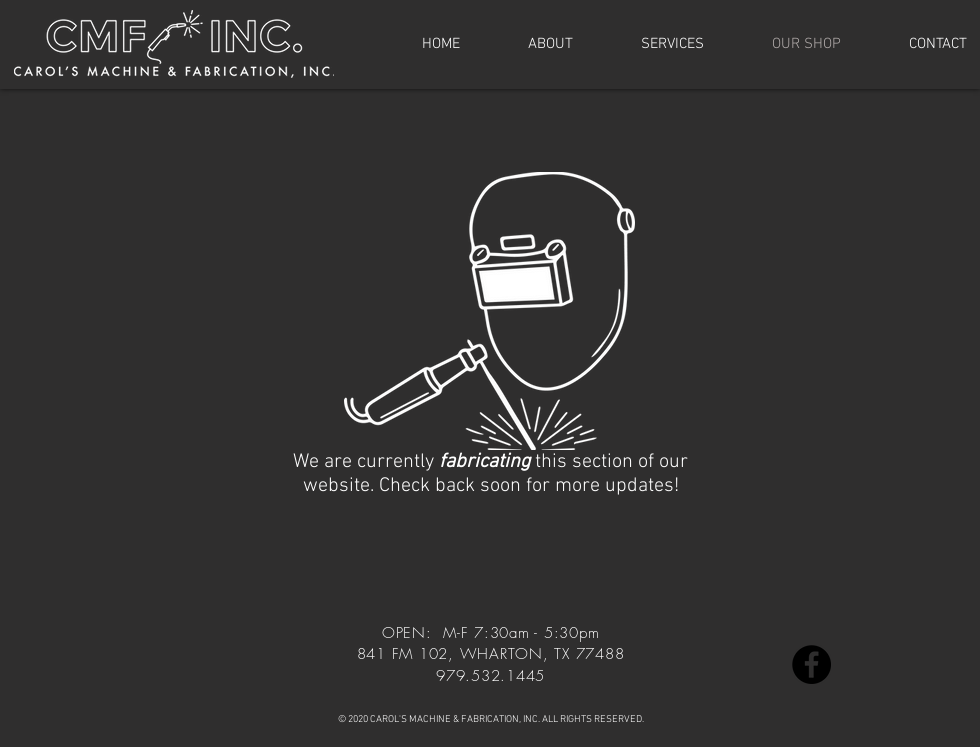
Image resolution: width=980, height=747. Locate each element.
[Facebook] (811, 664)
